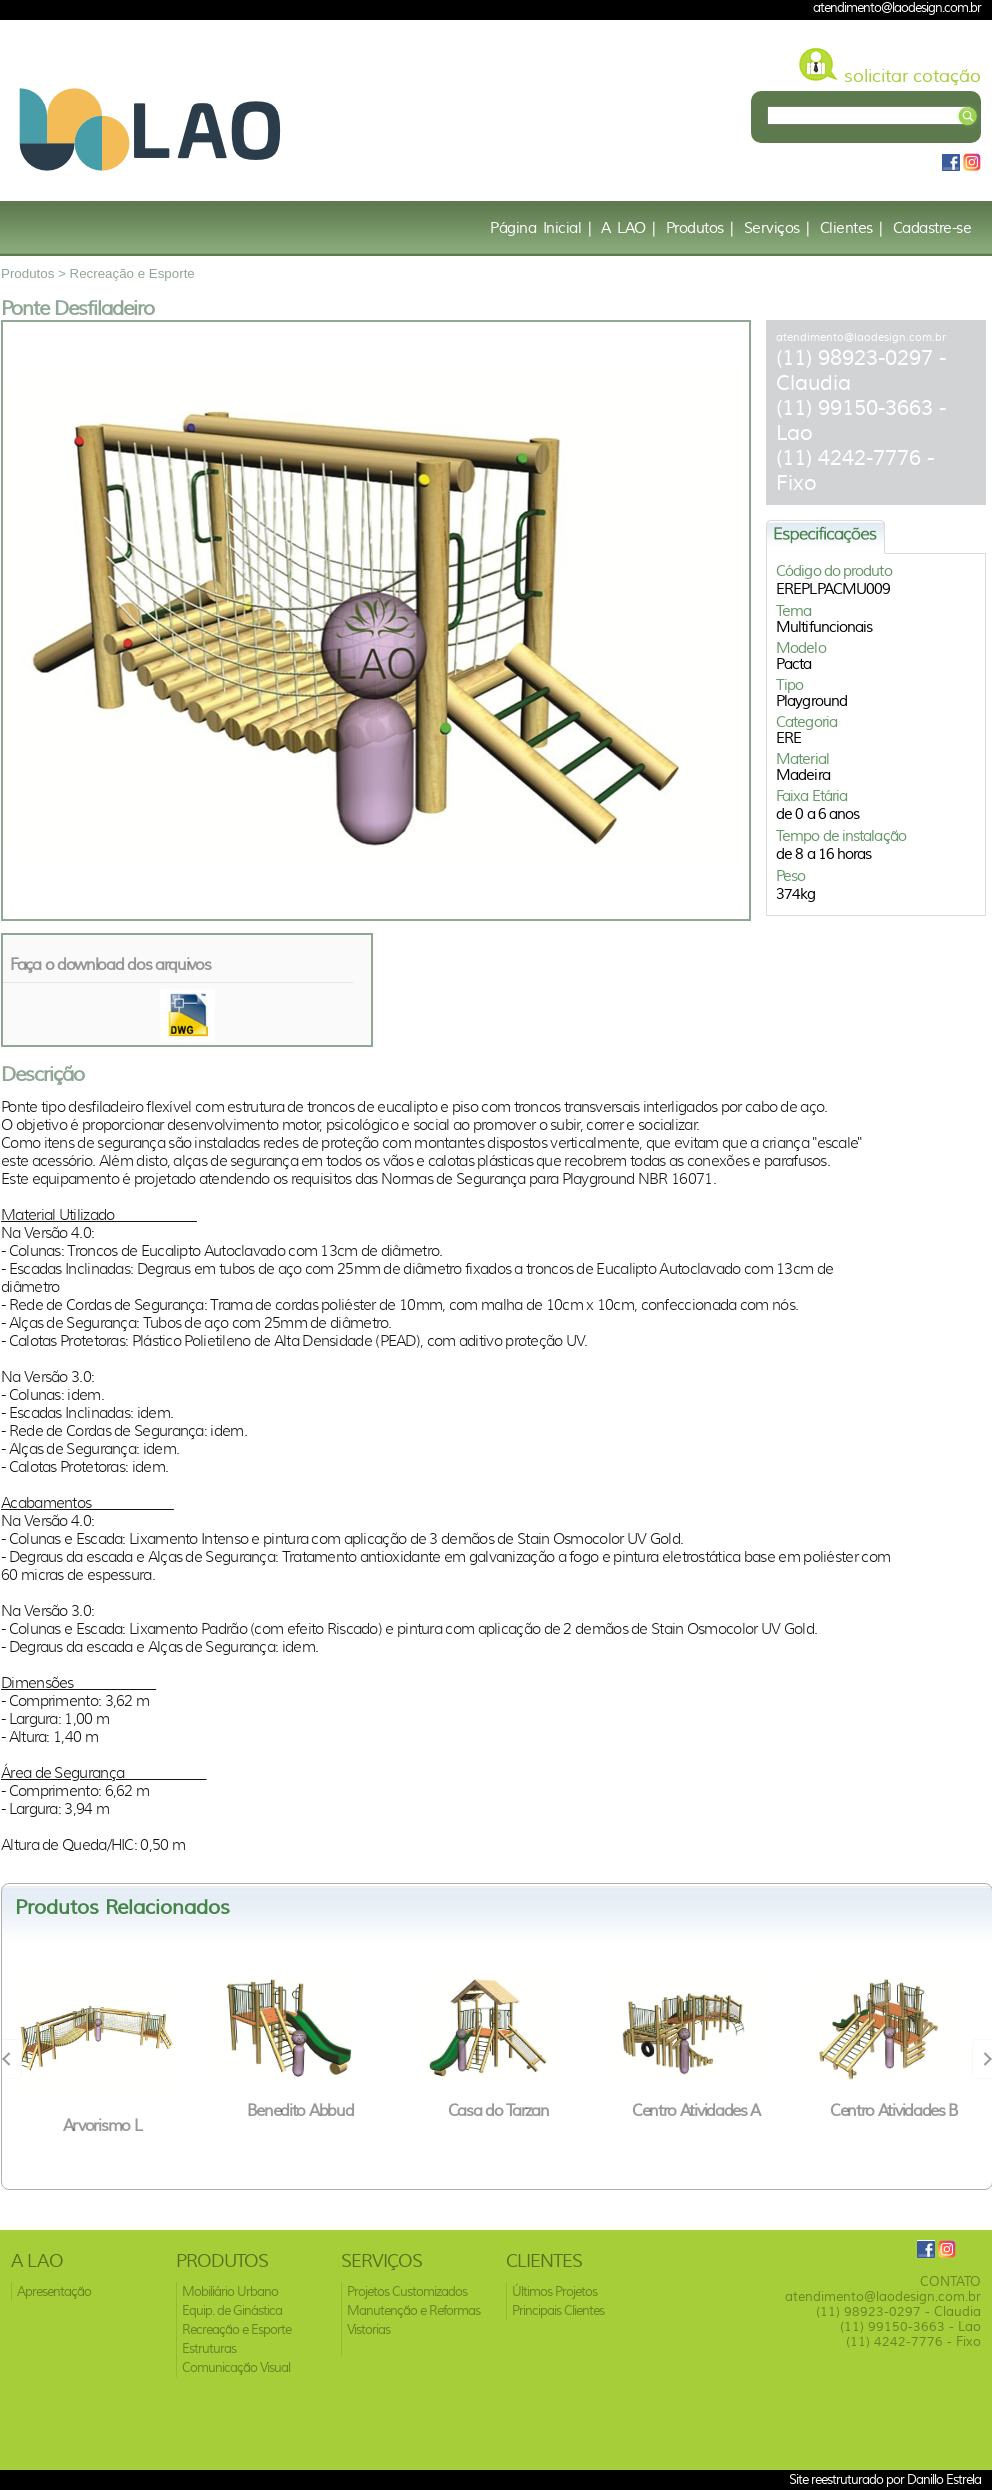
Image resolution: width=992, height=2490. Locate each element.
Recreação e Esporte (132, 273)
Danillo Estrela (944, 2479)
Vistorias (368, 2329)
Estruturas (209, 2348)
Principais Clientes (558, 2310)
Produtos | (700, 228)
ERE (788, 738)
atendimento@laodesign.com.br (861, 337)
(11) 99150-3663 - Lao (910, 2326)
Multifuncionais (824, 627)
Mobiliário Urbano (230, 2291)
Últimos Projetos (554, 2291)
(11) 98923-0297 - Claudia (898, 2311)
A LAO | (628, 228)
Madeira (803, 775)
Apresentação (54, 2291)
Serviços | (777, 228)
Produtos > (35, 273)
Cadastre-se (932, 228)
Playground (811, 701)
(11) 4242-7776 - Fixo (913, 2341)
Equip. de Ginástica (232, 2310)
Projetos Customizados (407, 2291)
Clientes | (851, 228)
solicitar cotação (912, 76)
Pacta (794, 664)
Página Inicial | (540, 228)
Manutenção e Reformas (413, 2310)
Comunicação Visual (236, 2367)
